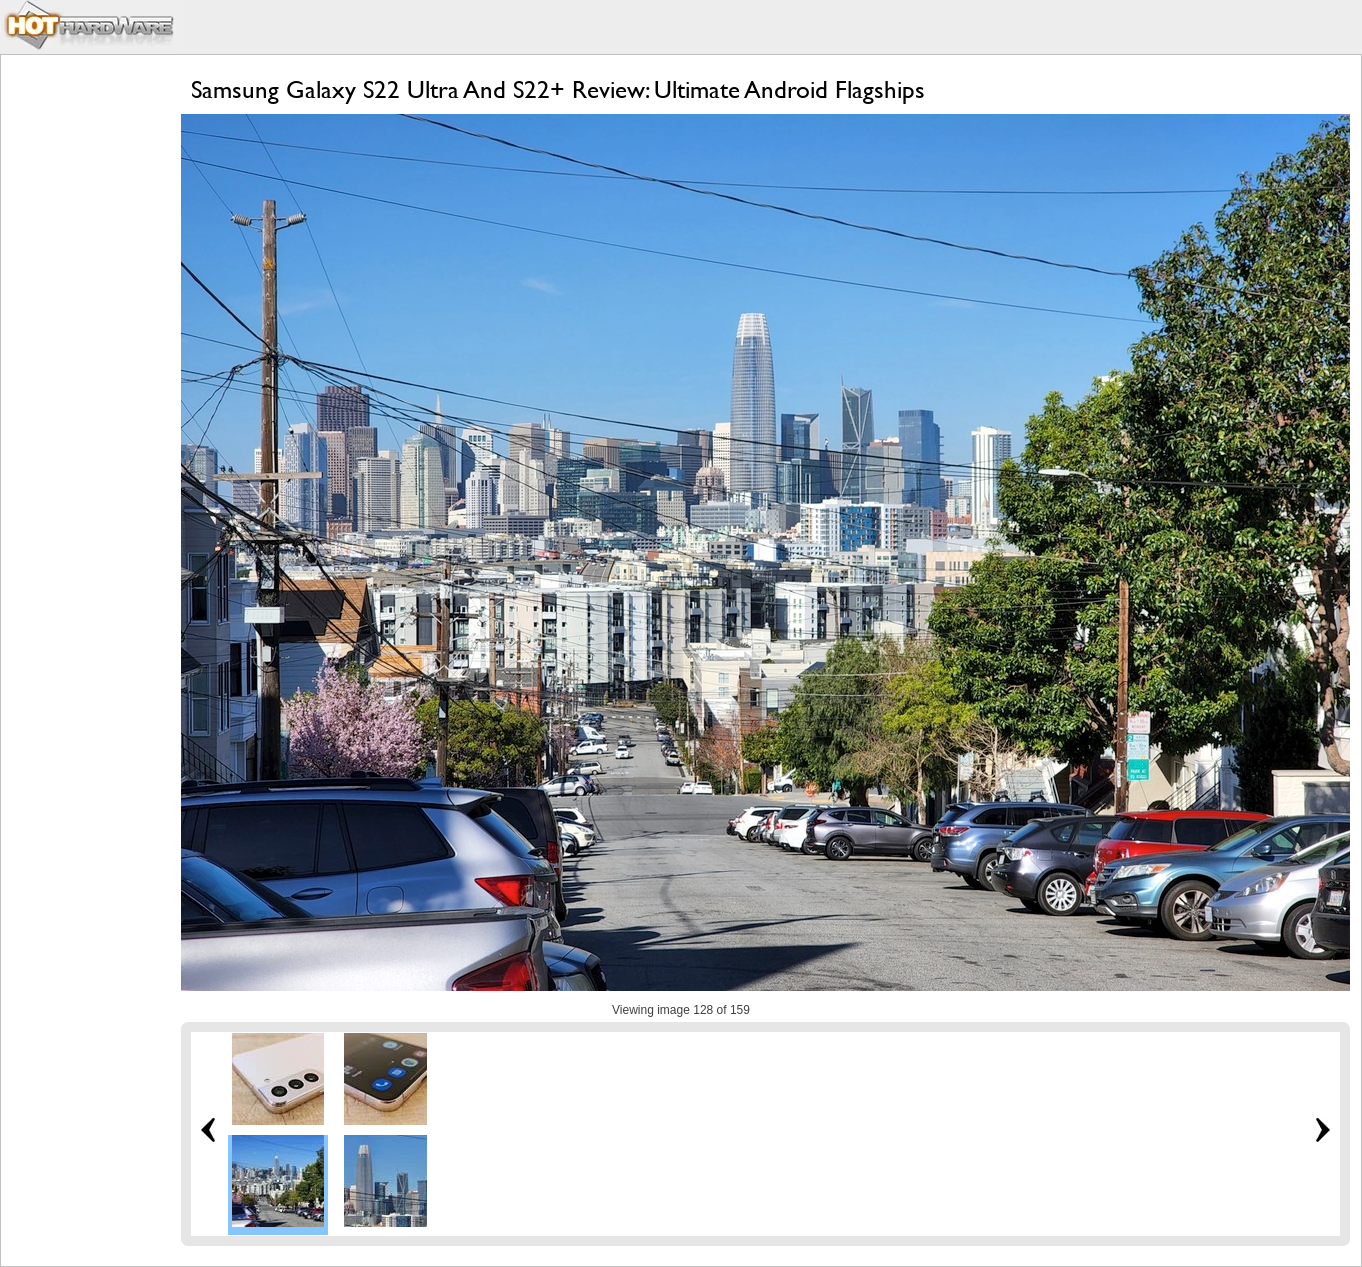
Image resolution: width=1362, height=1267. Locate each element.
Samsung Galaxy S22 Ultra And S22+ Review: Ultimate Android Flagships (558, 89)
